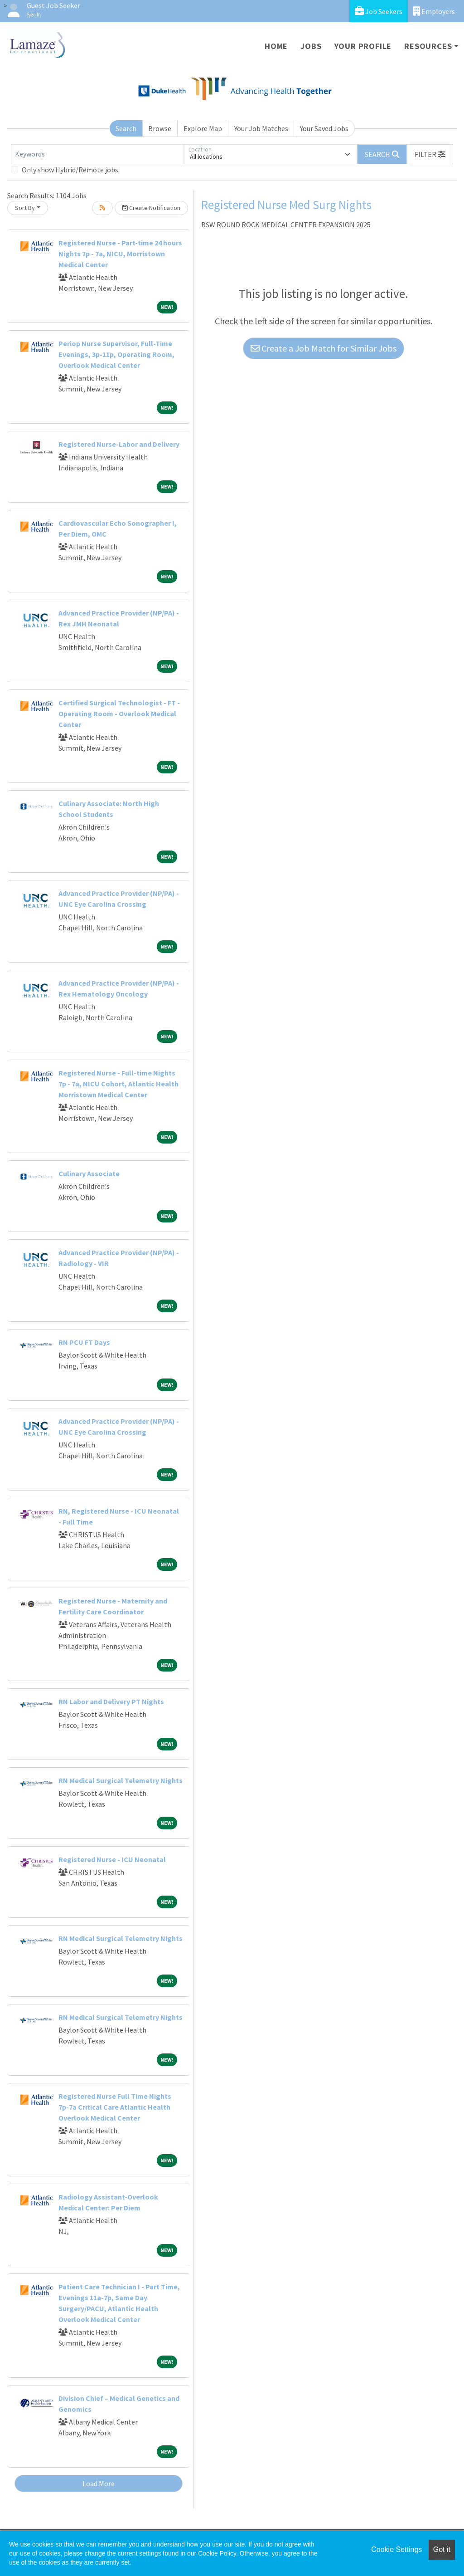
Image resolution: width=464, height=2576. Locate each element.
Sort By (25, 208)
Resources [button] (428, 46)
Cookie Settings (396, 2549)
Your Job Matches (261, 128)
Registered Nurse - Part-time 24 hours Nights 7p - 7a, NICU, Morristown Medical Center (120, 253)
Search (126, 128)
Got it (441, 2549)
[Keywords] (97, 154)
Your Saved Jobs (324, 128)
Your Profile (363, 46)
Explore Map (203, 128)
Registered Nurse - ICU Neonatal (112, 1859)
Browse (159, 128)
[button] (430, 154)
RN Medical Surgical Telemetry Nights (120, 1780)
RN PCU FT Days (84, 1342)
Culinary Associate (89, 1173)
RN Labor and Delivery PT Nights (111, 1701)
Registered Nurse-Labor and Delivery (118, 444)
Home (276, 46)
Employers (434, 11)
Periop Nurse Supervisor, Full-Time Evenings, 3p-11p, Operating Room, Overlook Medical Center (116, 354)
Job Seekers (378, 11)
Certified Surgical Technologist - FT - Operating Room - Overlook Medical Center (119, 713)
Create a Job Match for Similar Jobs (323, 348)
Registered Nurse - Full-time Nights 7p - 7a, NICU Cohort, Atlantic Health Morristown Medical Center (118, 1083)
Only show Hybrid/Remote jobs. (71, 169)
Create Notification (151, 208)
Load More (98, 2483)
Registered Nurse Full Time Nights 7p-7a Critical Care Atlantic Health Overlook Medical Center (114, 2107)
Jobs (310, 46)
